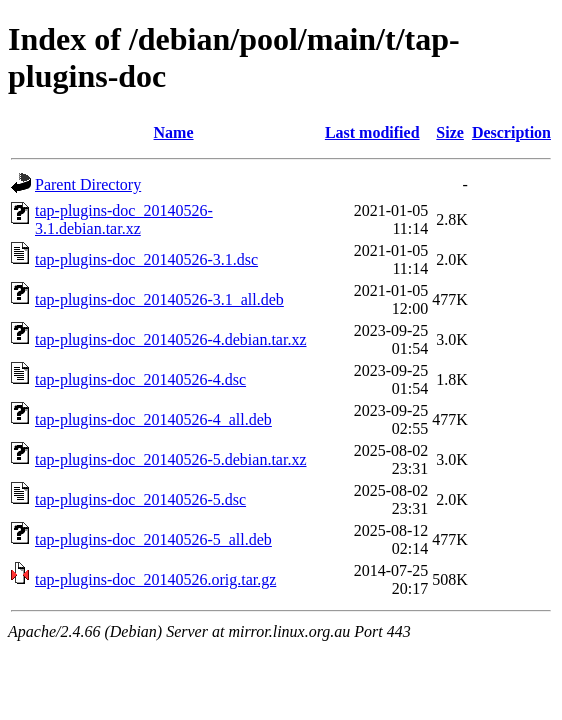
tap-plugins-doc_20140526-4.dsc (140, 379)
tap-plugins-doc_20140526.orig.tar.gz (155, 579)
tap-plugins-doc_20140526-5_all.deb (153, 539)
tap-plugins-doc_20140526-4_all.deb (153, 419)
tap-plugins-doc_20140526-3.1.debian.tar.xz (124, 219)
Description (511, 132)
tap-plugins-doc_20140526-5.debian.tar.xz (171, 459)
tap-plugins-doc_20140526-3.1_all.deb (159, 299)
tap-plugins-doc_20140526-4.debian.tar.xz (171, 339)
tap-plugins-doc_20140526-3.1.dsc (146, 259)
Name (174, 132)
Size (450, 132)
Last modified (372, 132)
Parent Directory (88, 184)
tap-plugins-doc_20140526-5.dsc (140, 499)
